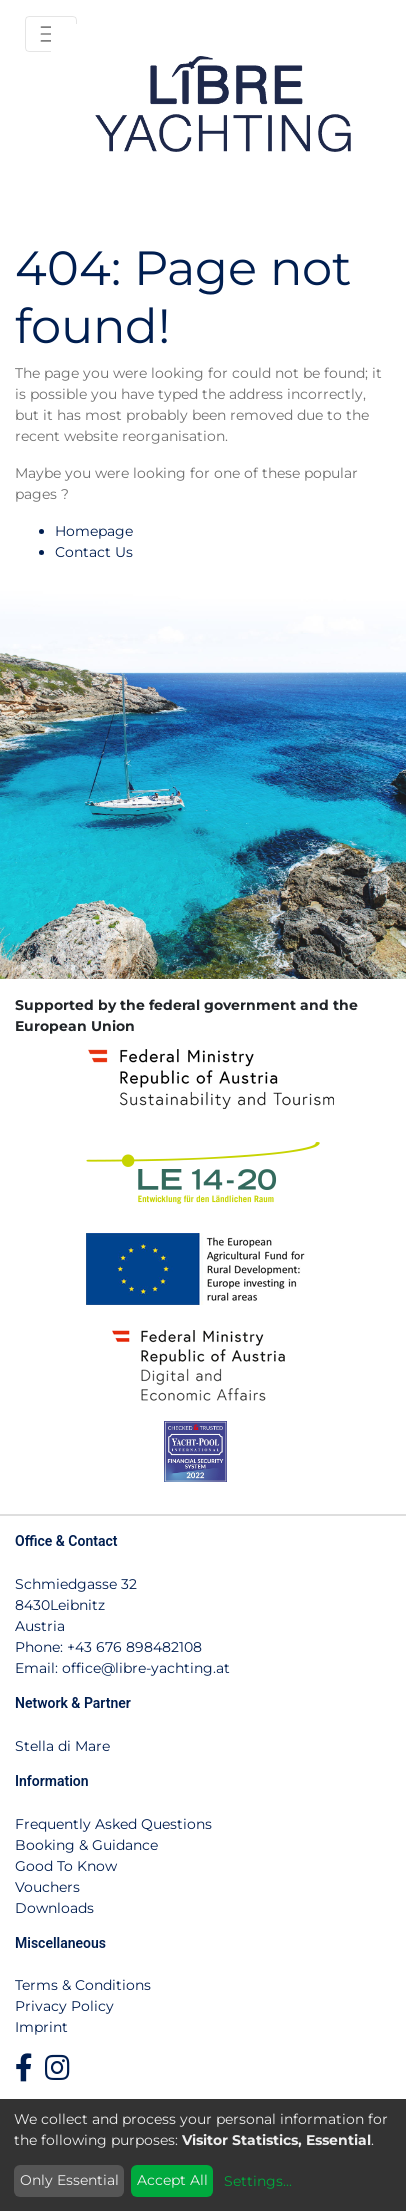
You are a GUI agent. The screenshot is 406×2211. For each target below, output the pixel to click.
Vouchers (47, 1887)
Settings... (258, 2181)
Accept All (172, 2180)
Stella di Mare (62, 1746)
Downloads (54, 1908)
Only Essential (69, 2180)
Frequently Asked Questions (113, 1824)
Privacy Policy (64, 2006)
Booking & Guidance (86, 1845)
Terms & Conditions (83, 1985)
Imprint (41, 2027)
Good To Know (66, 1866)
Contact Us (94, 552)
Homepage (94, 531)
